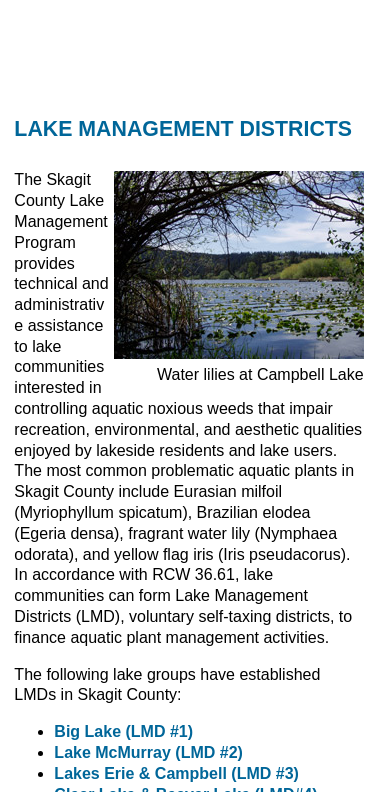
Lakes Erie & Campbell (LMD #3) (176, 773)
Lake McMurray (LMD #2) (148, 752)
